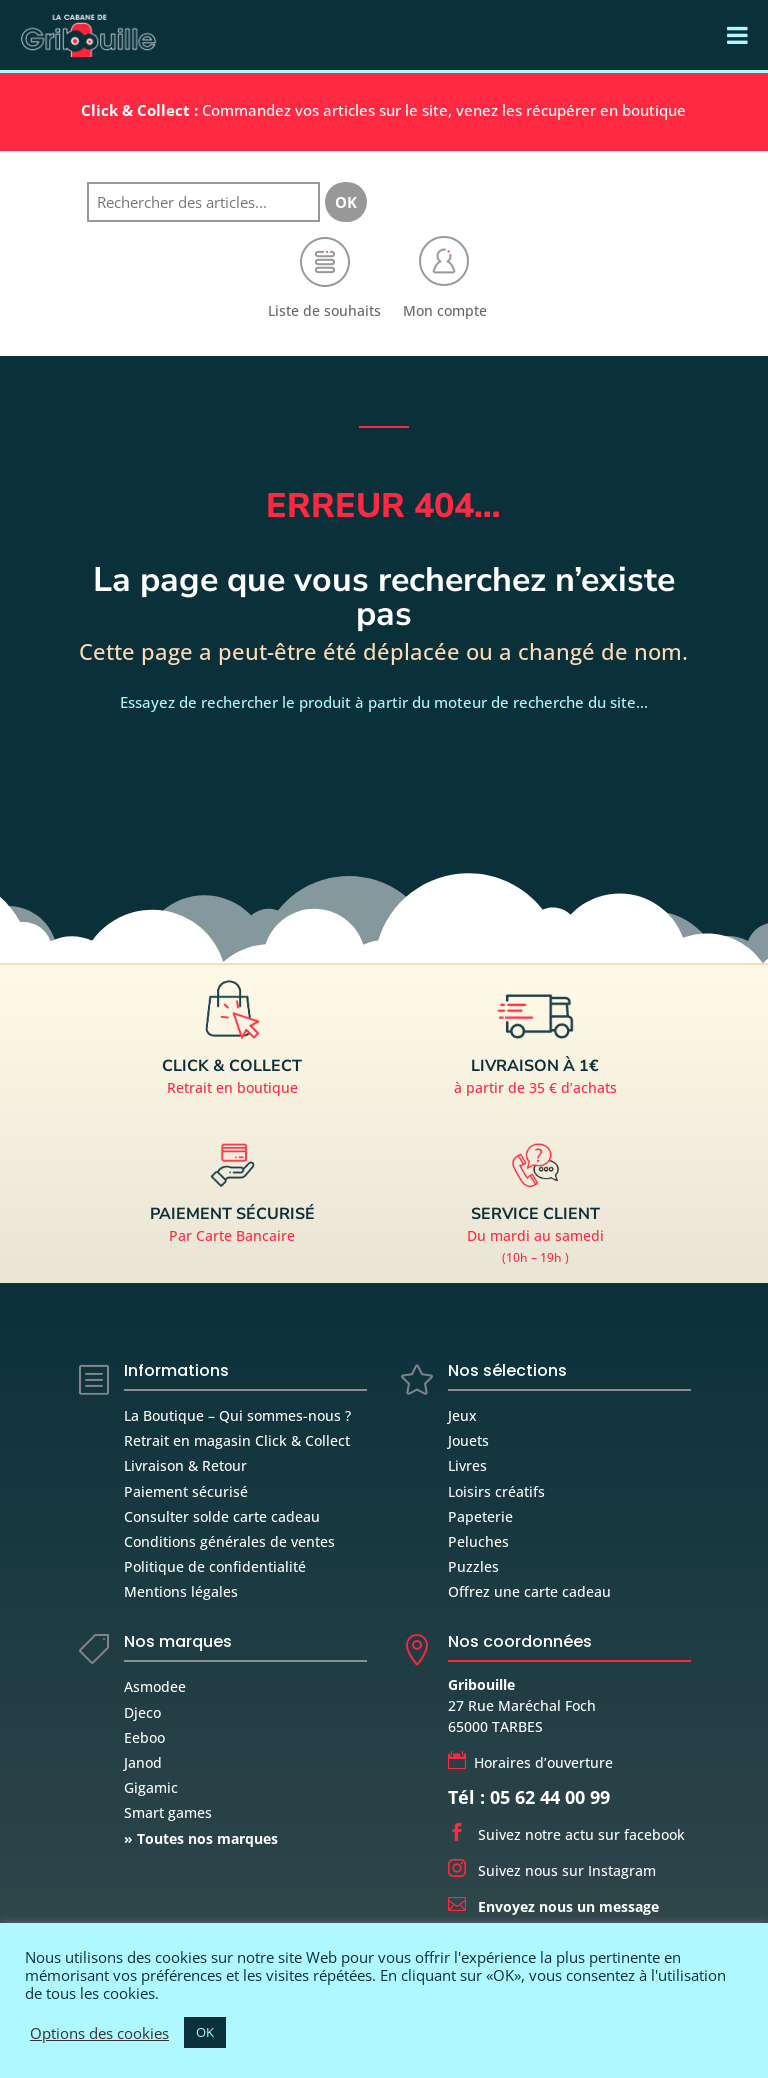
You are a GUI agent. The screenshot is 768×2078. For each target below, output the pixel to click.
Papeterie (480, 1516)
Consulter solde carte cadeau (222, 1516)
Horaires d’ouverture (530, 1762)
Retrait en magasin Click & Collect (237, 1440)
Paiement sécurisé (186, 1491)
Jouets (468, 1440)
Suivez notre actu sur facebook (566, 1834)
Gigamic (151, 1787)
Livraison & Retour (185, 1465)
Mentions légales (181, 1591)
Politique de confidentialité (215, 1566)
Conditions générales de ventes (229, 1541)
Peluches (478, 1541)
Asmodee (155, 1686)
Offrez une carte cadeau (529, 1591)
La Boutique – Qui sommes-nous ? (237, 1415)
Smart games (168, 1812)
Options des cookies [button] (99, 2033)
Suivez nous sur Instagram (552, 1870)
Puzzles (473, 1566)
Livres (467, 1465)
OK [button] (205, 2032)
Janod (143, 1762)
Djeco (142, 1712)
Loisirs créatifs (496, 1491)
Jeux (462, 1415)
